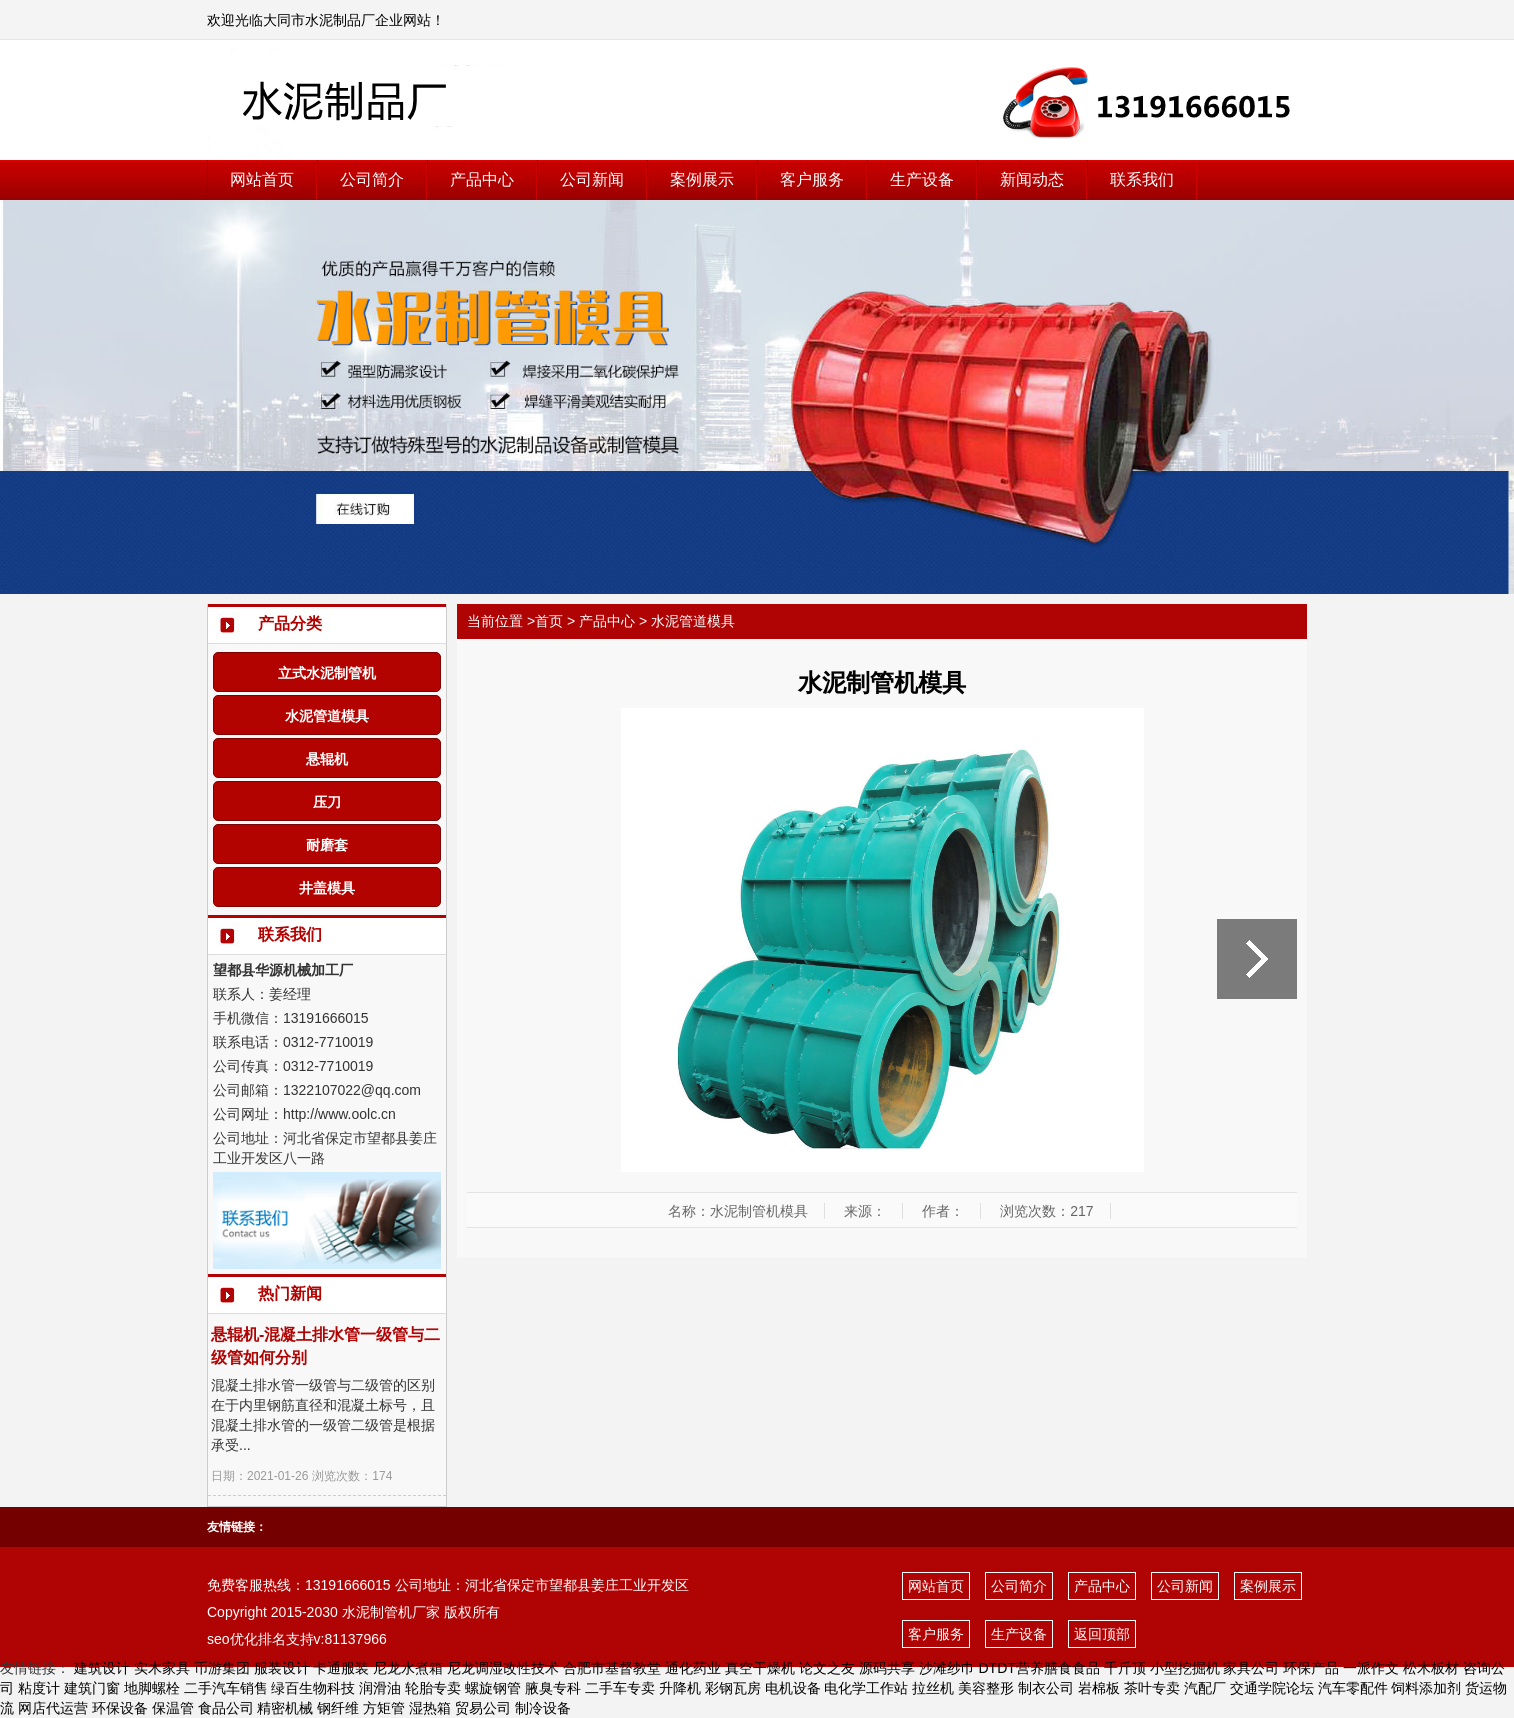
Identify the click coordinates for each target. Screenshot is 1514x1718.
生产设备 (922, 179)
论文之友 (827, 1668)
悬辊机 (327, 759)
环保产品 (1311, 1668)
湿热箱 (430, 1708)
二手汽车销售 (226, 1688)
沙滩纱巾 (947, 1668)
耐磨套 (327, 845)
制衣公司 (1046, 1688)
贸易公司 (483, 1708)
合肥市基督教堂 (612, 1668)
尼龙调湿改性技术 (503, 1668)
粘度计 (39, 1688)
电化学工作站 (866, 1688)
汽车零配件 (1353, 1688)
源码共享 (887, 1668)
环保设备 (120, 1708)
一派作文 (1371, 1668)
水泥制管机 (377, 1612)
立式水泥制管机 (327, 673)
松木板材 (1431, 1668)
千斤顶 (1125, 1668)
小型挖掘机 (1185, 1668)
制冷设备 (543, 1708)
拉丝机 (933, 1688)
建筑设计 (102, 1668)
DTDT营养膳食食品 (1038, 1668)
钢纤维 (338, 1708)
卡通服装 (341, 1668)
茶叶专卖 (1152, 1688)
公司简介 (372, 179)
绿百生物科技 (313, 1688)
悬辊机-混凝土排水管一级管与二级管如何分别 (325, 1346)
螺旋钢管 (493, 1688)
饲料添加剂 (1426, 1688)
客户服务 (812, 179)
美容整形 (986, 1688)
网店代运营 (53, 1708)
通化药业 (693, 1668)
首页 (549, 621)
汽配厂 (1205, 1688)
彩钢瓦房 (733, 1688)
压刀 (327, 802)
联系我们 (1142, 179)
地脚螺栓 (152, 1688)
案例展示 (702, 179)
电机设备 (793, 1688)
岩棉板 (1099, 1688)
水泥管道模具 (327, 716)
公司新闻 (592, 179)
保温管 (173, 1708)
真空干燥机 (760, 1668)
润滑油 (380, 1688)
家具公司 (1251, 1668)
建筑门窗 (92, 1688)
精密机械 (285, 1708)
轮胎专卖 (433, 1688)
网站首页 (262, 179)
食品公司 (226, 1708)
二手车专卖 (620, 1688)
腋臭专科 (553, 1688)
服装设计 (282, 1668)
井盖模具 (327, 888)
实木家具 (162, 1668)
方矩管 (384, 1708)
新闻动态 (1032, 179)
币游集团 (222, 1668)
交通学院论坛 (1272, 1688)
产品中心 (482, 179)
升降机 (680, 1688)
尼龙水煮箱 (408, 1668)
